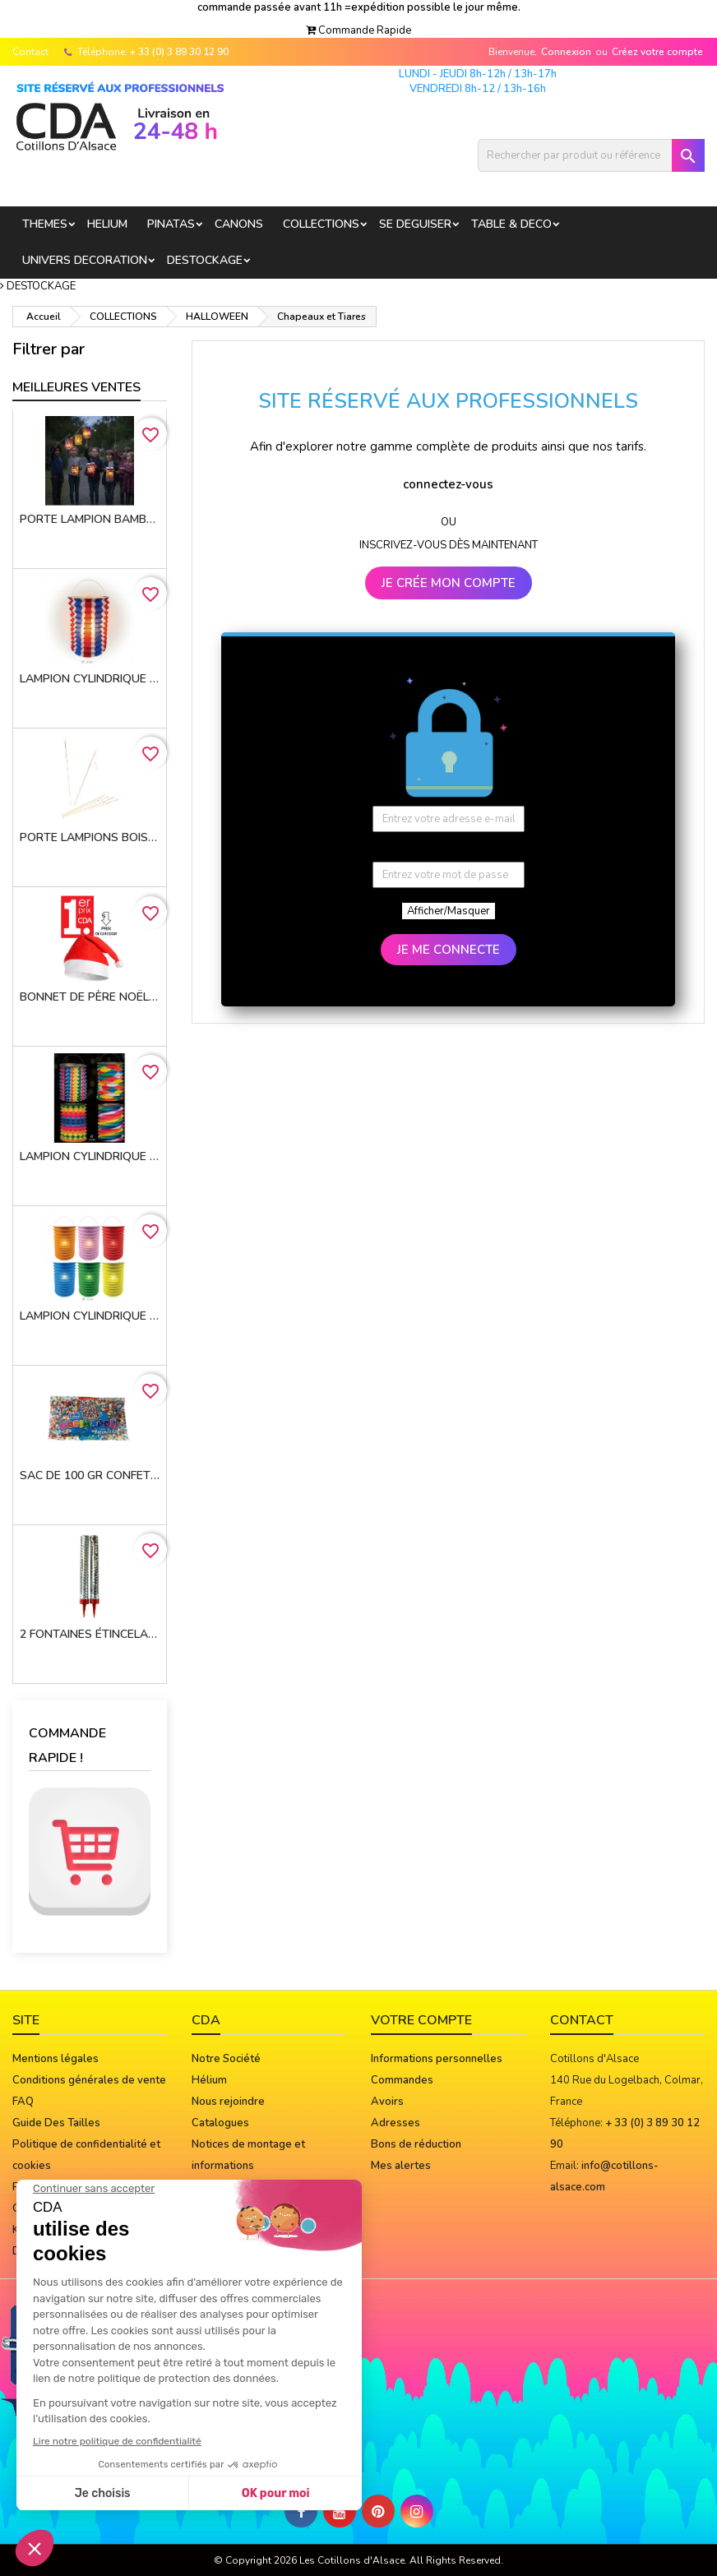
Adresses (395, 2123)
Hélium (209, 2080)
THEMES (44, 224)
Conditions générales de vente (89, 2080)
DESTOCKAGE (205, 260)
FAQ (23, 2101)
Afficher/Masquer (448, 911)
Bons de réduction (416, 2144)
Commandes (402, 2080)
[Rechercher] (591, 155)
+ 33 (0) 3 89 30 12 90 (179, 51)
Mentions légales (55, 2058)
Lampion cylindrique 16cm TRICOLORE (90, 679)
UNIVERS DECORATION (84, 260)
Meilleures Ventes (76, 387)
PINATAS (171, 224)
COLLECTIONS (321, 224)
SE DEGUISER (415, 224)
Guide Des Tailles (56, 2123)
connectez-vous (448, 484)
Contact (30, 51)
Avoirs (387, 2101)
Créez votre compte (657, 51)
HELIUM (107, 224)
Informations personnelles (436, 2058)
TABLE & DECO (511, 224)
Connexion (566, 51)
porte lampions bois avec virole (90, 837)
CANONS (239, 224)
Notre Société (226, 2058)
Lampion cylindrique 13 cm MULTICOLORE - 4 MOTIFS (90, 1156)
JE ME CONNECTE (448, 949)
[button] (358, 30)
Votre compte (421, 2020)
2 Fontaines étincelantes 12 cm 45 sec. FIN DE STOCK (90, 1634)
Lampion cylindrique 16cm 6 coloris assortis (90, 1316)
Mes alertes (401, 2165)
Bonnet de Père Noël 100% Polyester (90, 997)
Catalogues (220, 2123)
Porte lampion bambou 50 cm (90, 519)
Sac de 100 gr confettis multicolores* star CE (90, 1475)
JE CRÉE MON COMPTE (449, 583)
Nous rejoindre (228, 2101)
